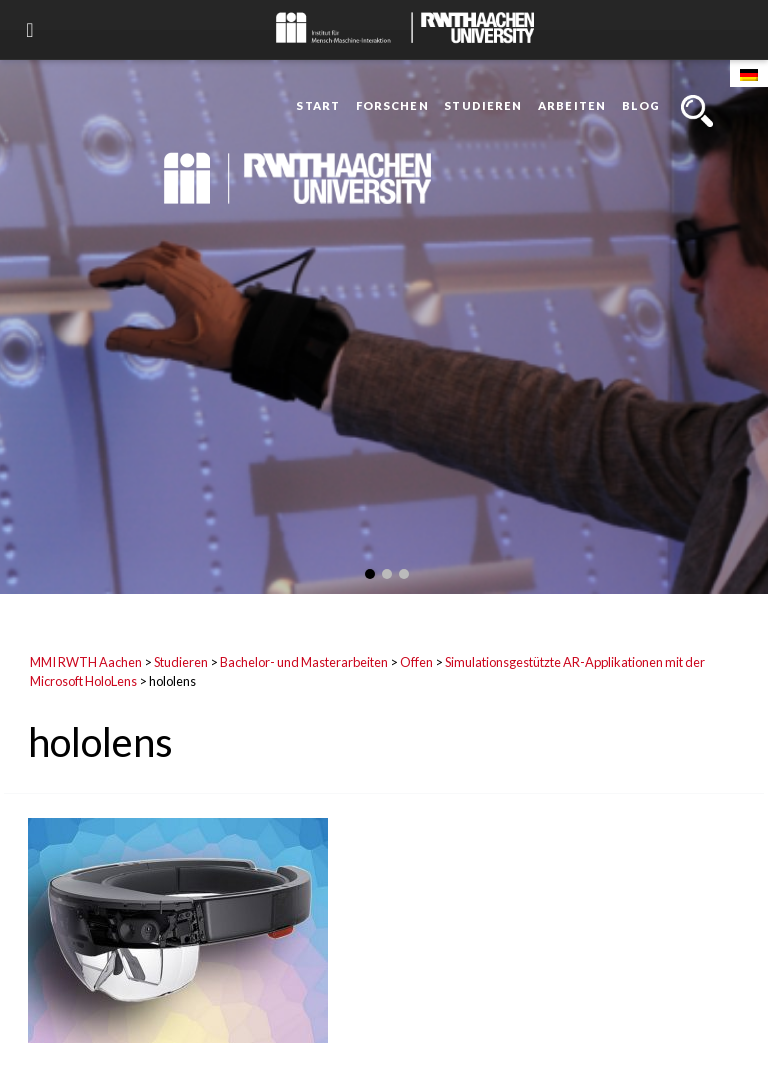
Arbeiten (572, 105)
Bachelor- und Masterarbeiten (304, 662)
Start (318, 105)
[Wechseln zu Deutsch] (749, 73)
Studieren (483, 105)
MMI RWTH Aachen (86, 662)
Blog (641, 105)
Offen (416, 662)
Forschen (392, 105)
